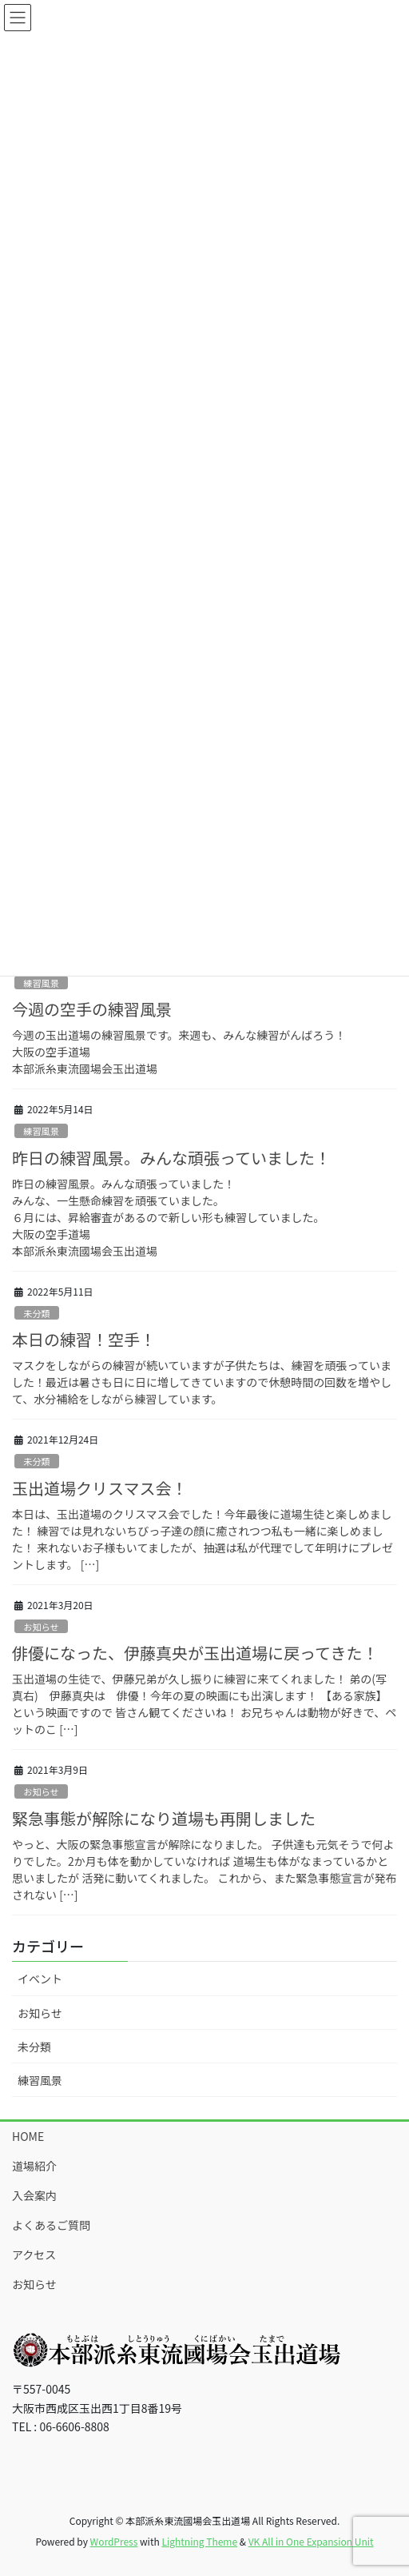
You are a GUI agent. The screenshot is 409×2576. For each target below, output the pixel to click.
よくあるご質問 (51, 2225)
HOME (28, 2136)
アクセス (34, 2254)
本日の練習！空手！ (84, 1339)
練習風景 (41, 982)
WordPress (114, 2541)
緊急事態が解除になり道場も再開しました (164, 1818)
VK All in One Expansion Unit (311, 2541)
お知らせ (41, 1626)
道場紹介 (34, 2166)
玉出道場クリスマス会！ (99, 1488)
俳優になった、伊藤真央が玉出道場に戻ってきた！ (195, 1652)
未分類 (36, 1313)
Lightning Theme (199, 2541)
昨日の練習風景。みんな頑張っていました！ (171, 1157)
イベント (40, 1979)
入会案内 (34, 2195)
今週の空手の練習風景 (92, 1008)
